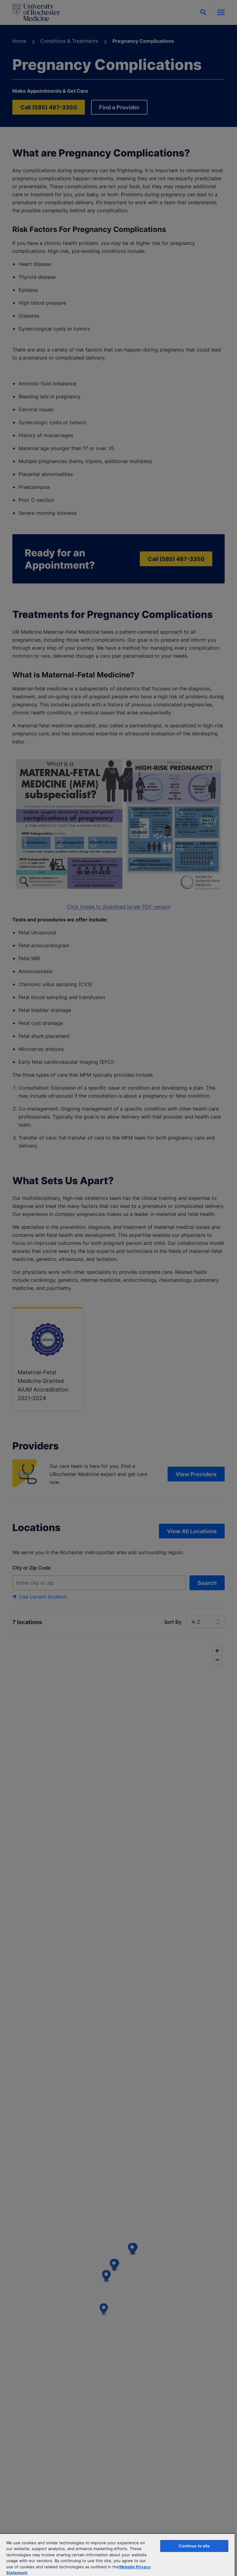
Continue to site (194, 2546)
